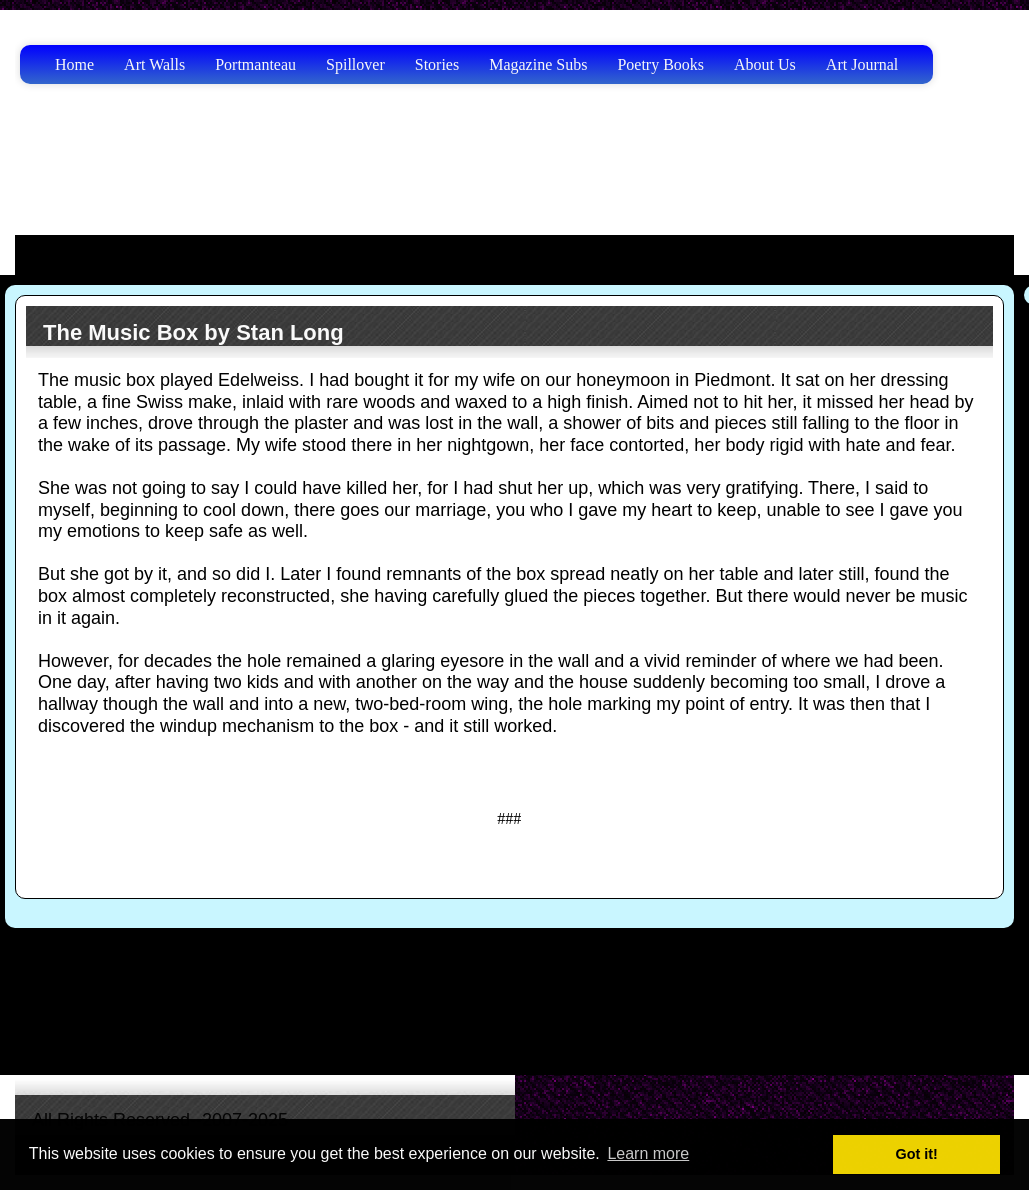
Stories (437, 64)
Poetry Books (660, 64)
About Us (765, 64)
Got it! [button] (917, 1154)
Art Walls (154, 64)
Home (74, 64)
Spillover (355, 64)
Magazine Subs (538, 64)
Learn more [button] (648, 1153)
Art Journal (862, 64)
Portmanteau (255, 64)
